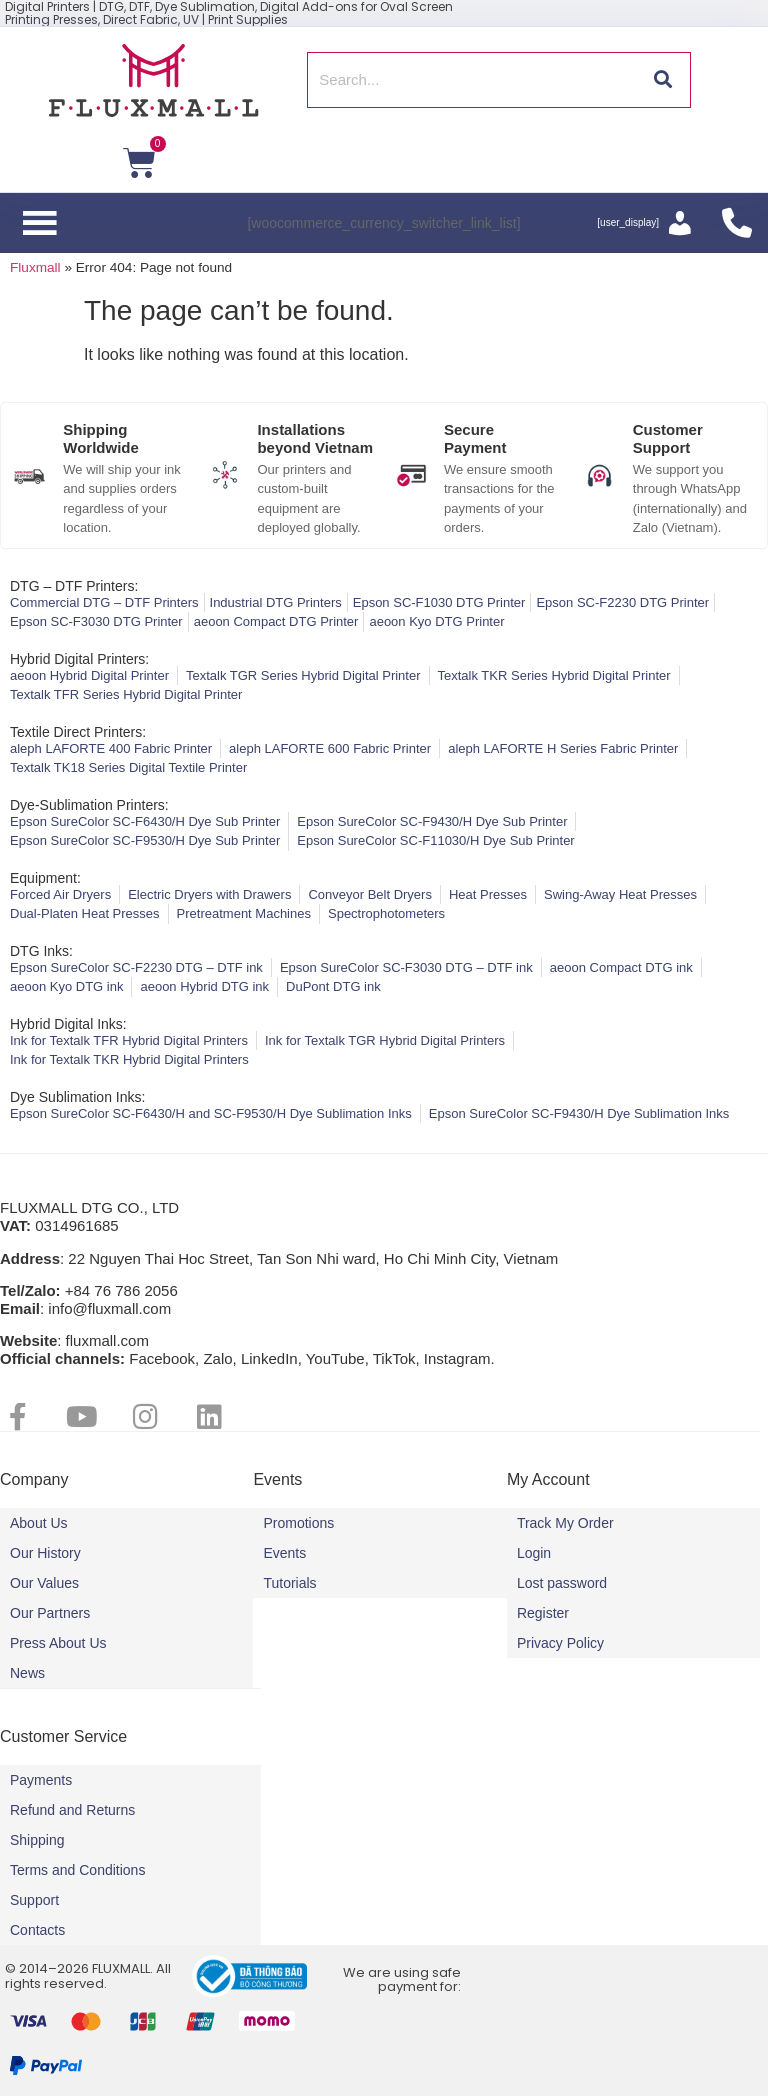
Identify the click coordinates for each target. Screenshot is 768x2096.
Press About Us (58, 1643)
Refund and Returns (72, 1810)
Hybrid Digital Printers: (79, 659)
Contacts (37, 1930)
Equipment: (45, 878)
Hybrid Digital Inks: (68, 1024)
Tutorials (289, 1583)
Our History (45, 1553)
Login (534, 1553)
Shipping (37, 1840)
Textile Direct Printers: (78, 732)
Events (284, 1553)
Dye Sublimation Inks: (77, 1097)
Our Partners (50, 1613)
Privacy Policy (560, 1643)
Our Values (44, 1583)
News (27, 1673)
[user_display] (628, 222)
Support (34, 1900)
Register (543, 1613)
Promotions (298, 1523)
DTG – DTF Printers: (74, 586)
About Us (39, 1523)
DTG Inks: (41, 951)
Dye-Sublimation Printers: (89, 805)
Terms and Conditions (77, 1870)
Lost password (562, 1583)
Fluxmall (35, 267)
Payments (41, 1780)
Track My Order (565, 1523)
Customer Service (63, 1736)
